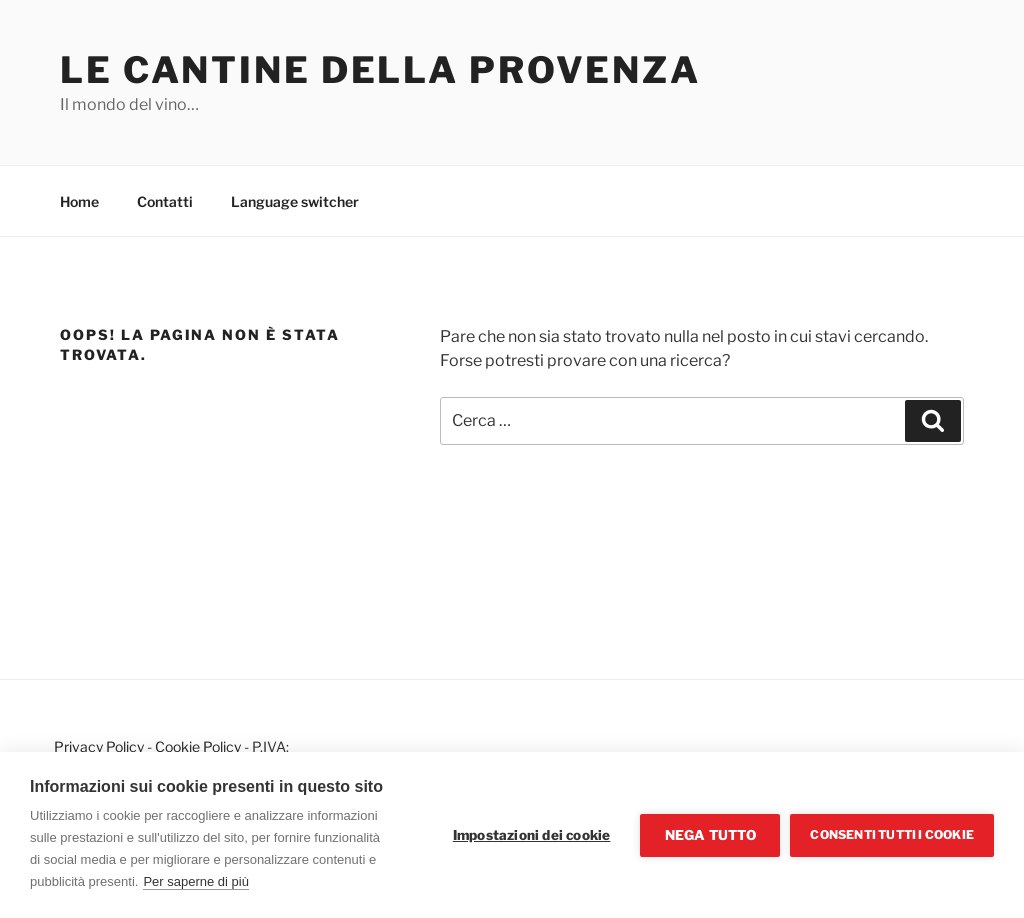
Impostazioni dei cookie (532, 835)
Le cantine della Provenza (380, 70)
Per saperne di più (196, 881)
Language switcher (295, 201)
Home (79, 201)
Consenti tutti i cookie (892, 834)
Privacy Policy (99, 746)
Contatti (165, 201)
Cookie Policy (198, 746)
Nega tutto (710, 835)
